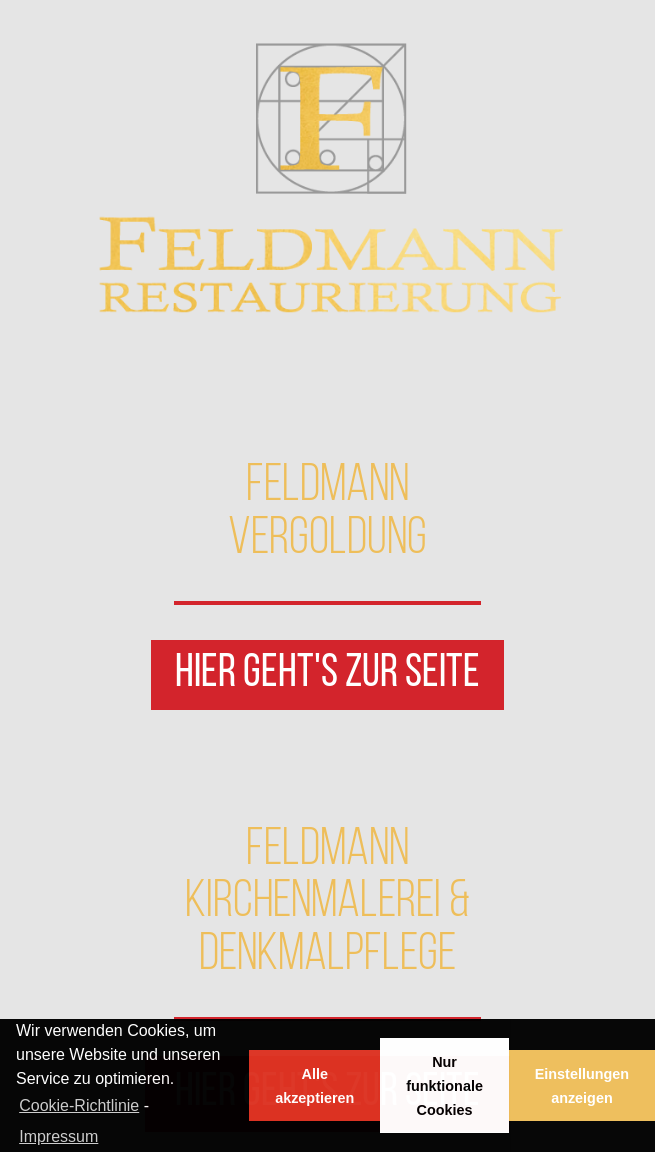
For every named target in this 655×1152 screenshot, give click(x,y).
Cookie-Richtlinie (79, 1105)
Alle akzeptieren (314, 1086)
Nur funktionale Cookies (444, 1086)
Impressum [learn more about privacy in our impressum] (58, 1136)
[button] (327, 675)
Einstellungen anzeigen (582, 1086)
